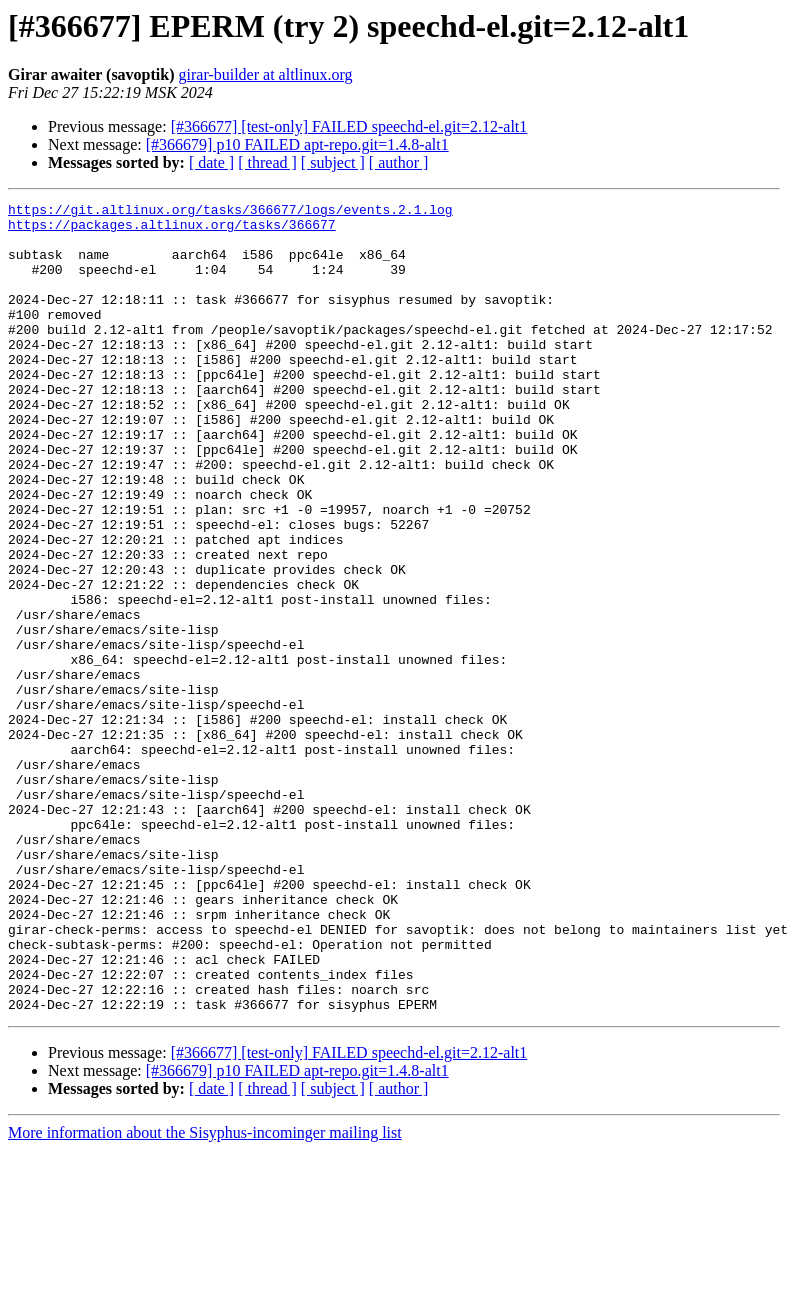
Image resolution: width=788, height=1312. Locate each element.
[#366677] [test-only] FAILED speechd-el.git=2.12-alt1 (349, 126)
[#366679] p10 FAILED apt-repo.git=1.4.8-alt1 (297, 144)
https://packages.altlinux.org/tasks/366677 (172, 230)
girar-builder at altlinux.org (266, 74)
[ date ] (211, 162)
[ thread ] (267, 162)
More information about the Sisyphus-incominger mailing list (205, 1294)
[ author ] (399, 162)
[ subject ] (333, 162)
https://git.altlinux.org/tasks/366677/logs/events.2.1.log (230, 212)
